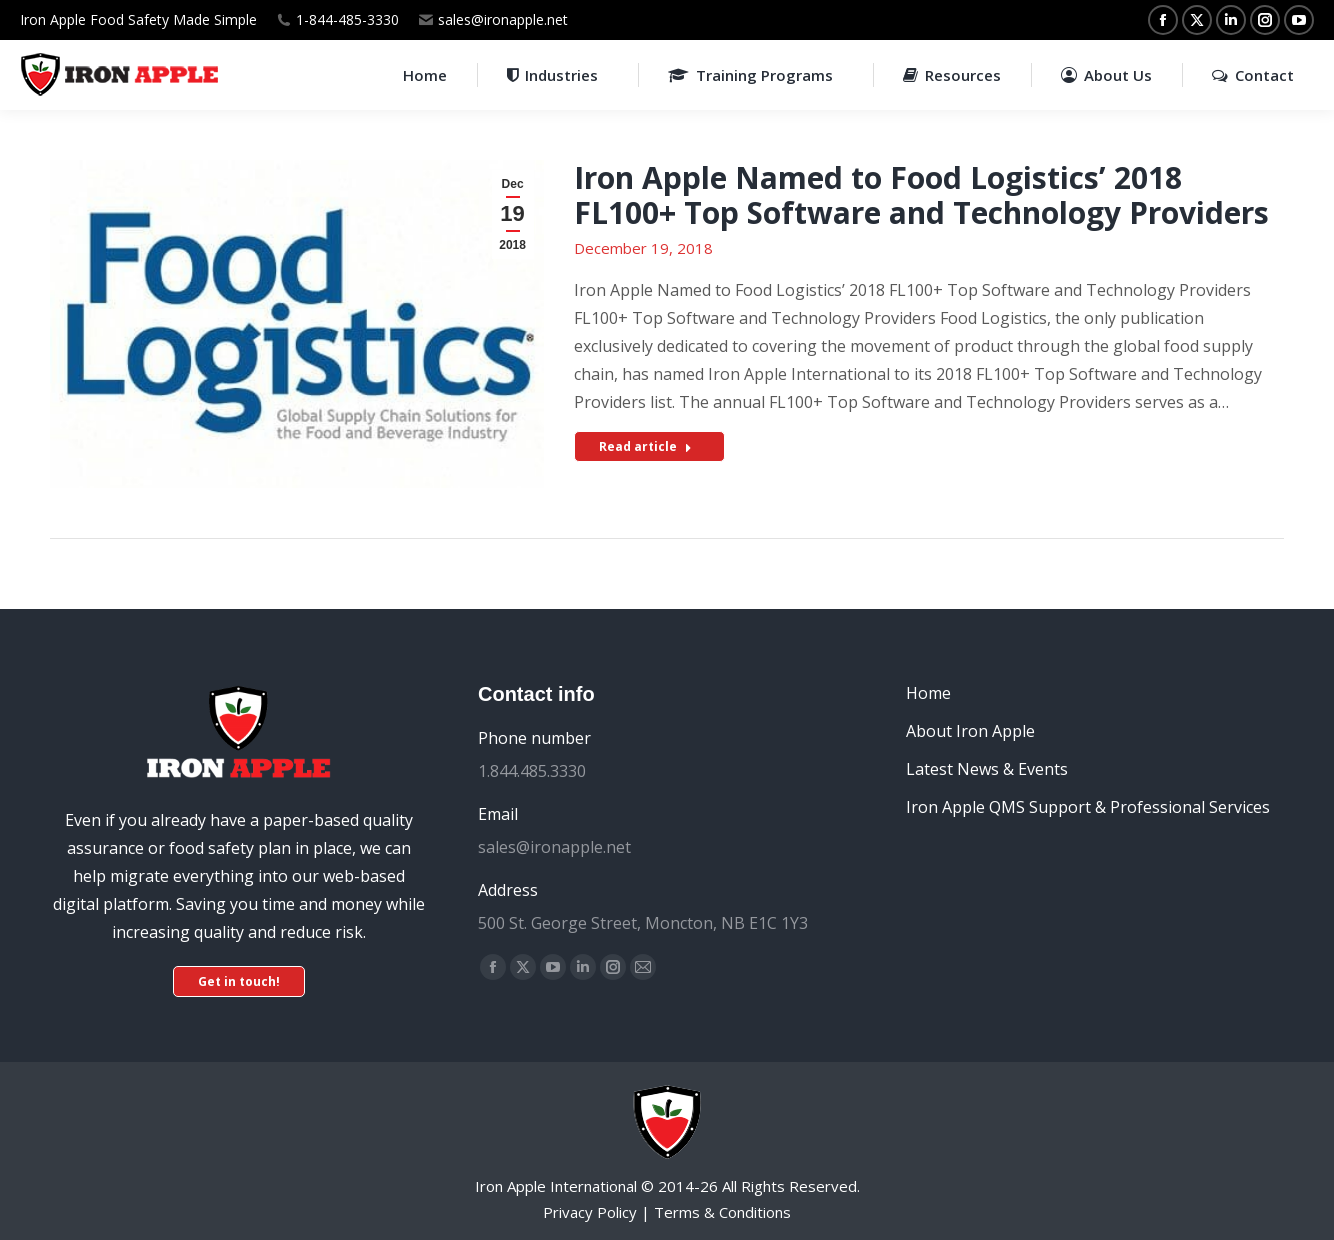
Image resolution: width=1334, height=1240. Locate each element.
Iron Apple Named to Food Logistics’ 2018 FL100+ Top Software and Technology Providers (921, 195)
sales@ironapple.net (503, 19)
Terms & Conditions (722, 1212)
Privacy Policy (590, 1212)
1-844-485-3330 (347, 19)
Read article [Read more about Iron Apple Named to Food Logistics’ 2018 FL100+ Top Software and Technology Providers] (645, 446)
